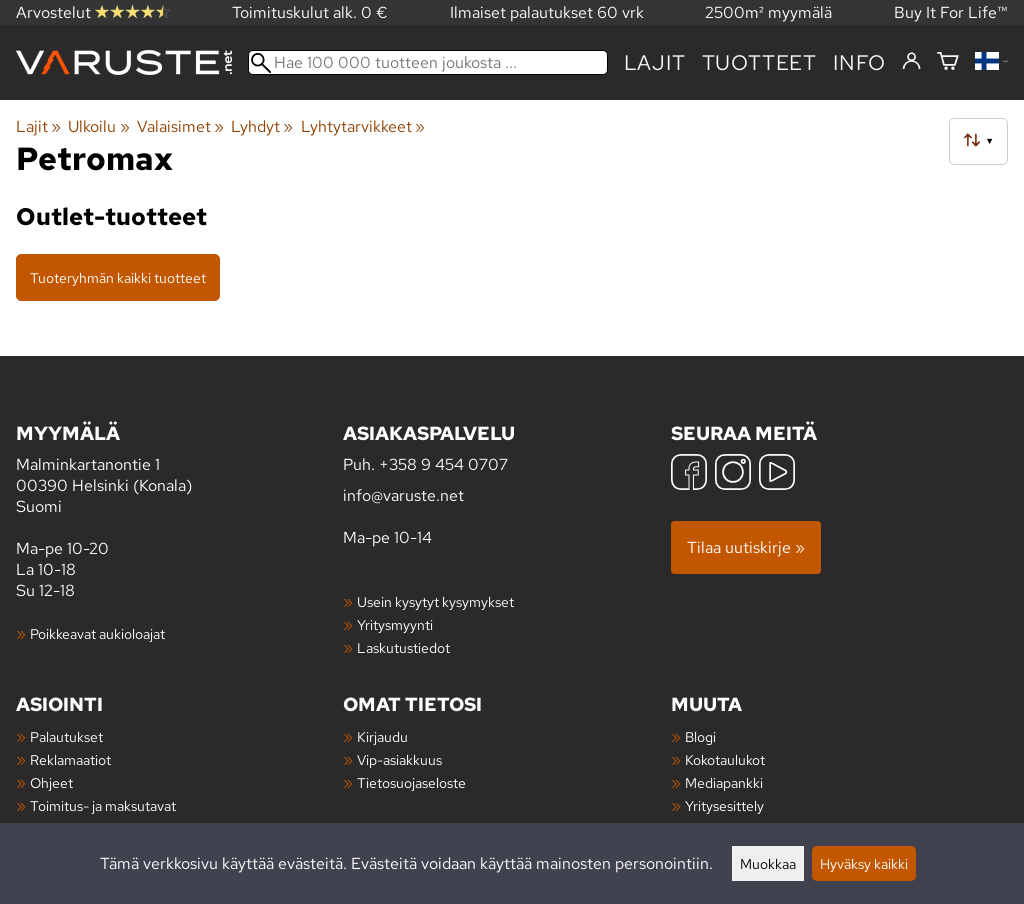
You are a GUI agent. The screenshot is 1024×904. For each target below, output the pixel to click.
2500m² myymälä (768, 12)
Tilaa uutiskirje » (746, 547)
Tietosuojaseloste (411, 782)
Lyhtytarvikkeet (363, 126)
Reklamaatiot (70, 759)
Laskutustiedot (403, 647)
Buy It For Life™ (951, 12)
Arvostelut (93, 12)
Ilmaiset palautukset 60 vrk (547, 12)
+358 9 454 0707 (443, 464)
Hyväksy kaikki (864, 863)
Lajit (655, 62)
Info (859, 62)
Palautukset (66, 736)
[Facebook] (689, 474)
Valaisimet (180, 126)
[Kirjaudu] (911, 62)
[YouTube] (777, 474)
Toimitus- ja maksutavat (103, 805)
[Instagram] (733, 474)
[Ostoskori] (948, 62)
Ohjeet (51, 782)
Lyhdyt (262, 126)
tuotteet (759, 62)
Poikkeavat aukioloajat (97, 633)
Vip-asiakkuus (399, 759)
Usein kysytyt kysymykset (435, 601)
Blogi (700, 736)
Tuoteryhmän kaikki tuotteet (118, 277)
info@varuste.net (403, 495)
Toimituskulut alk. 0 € (310, 12)
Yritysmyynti (395, 624)
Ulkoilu (98, 126)
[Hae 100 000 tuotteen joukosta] (428, 62)
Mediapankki (724, 782)
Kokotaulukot (725, 759)
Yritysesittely (724, 805)
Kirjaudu (382, 736)
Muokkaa (768, 863)
